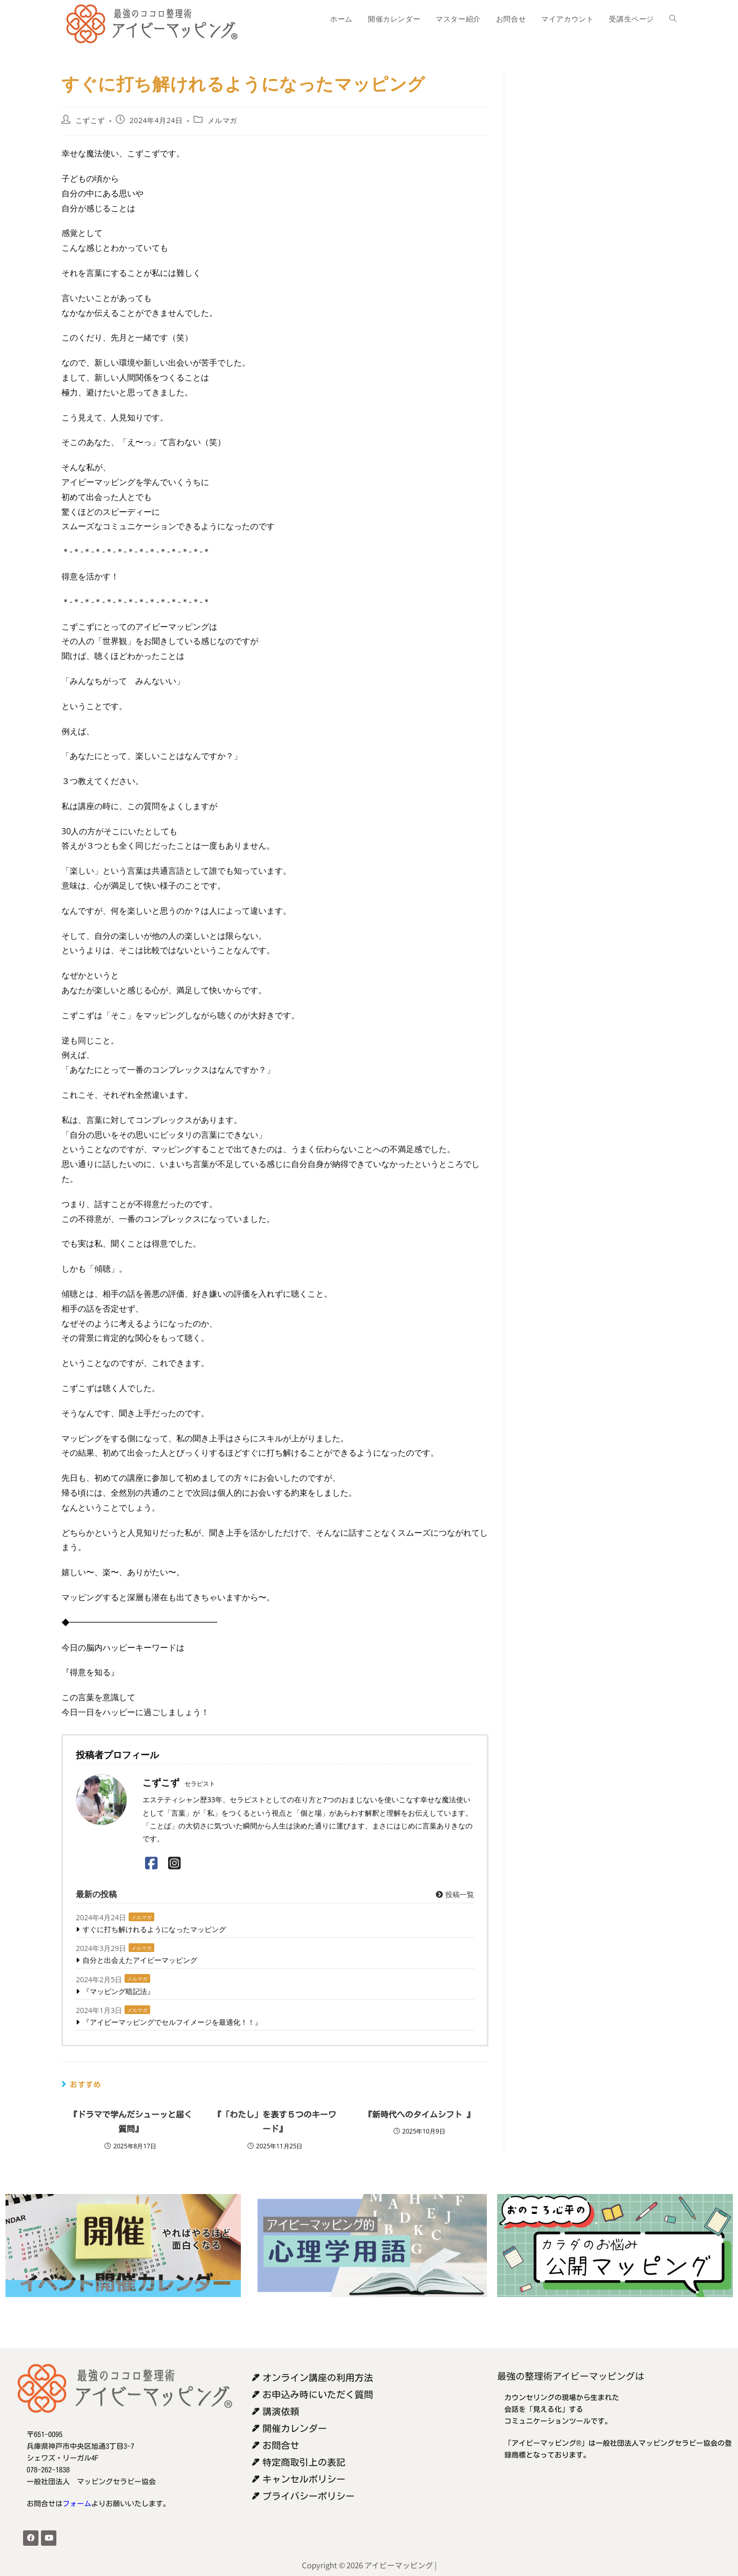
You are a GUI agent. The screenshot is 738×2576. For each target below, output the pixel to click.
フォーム (77, 2503)
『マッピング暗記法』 (118, 1991)
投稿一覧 (454, 1894)
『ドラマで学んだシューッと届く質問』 (130, 2122)
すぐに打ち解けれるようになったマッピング (154, 1929)
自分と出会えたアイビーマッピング (140, 1960)
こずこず (90, 120)
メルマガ (222, 120)
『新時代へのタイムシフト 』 (419, 2114)
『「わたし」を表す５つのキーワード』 (274, 2122)
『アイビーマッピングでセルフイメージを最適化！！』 (172, 2022)
